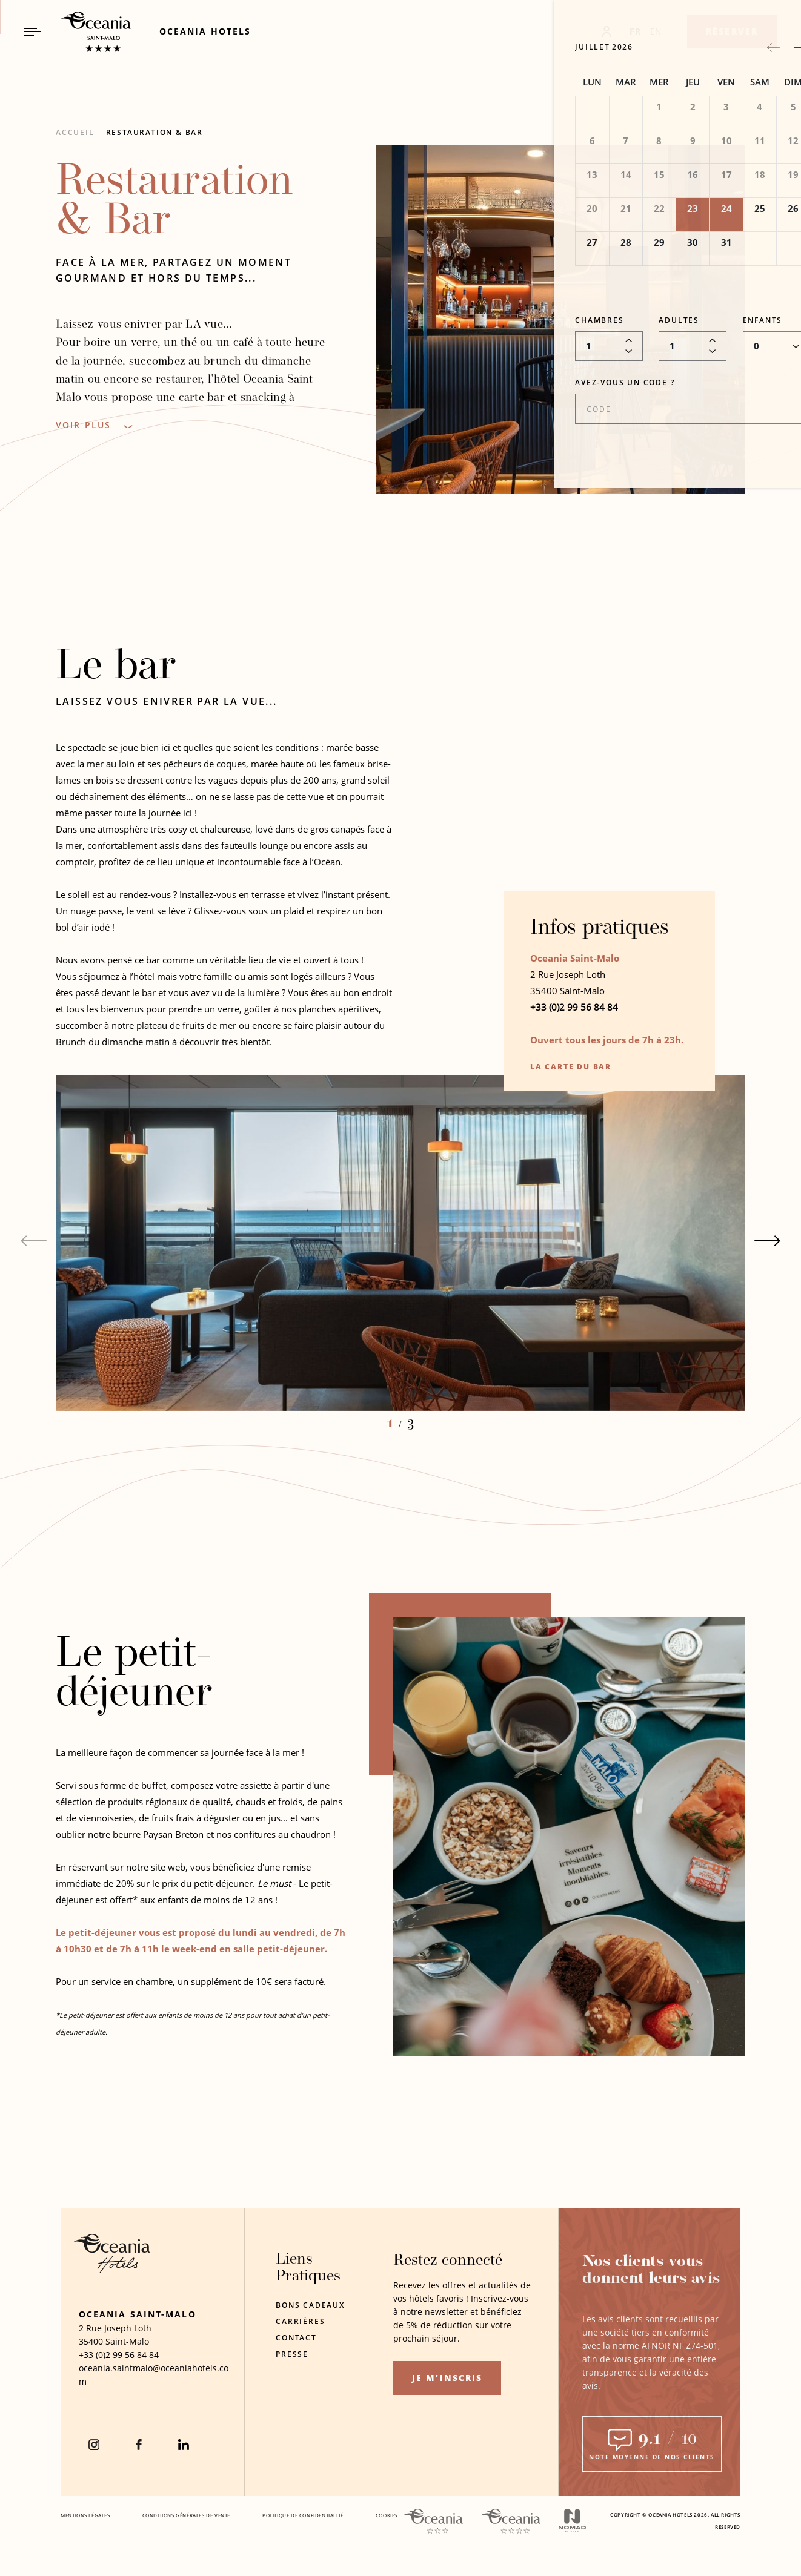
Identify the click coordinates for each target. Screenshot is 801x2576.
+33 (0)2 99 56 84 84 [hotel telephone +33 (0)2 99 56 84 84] (574, 1010)
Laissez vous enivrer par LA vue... (167, 704)
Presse (292, 2354)
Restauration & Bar (154, 132)
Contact (296, 2338)
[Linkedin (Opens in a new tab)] (183, 2444)
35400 (91, 2341)
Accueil (75, 132)
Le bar (116, 670)
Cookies (386, 2515)
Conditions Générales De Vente (186, 2515)
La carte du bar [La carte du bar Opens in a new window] (570, 1070)
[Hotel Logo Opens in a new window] (112, 2270)
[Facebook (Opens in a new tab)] (138, 2444)
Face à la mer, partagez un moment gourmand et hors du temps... (173, 270)
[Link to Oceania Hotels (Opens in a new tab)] (205, 31)
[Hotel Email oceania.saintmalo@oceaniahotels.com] (155, 2375)
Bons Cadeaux (310, 2305)
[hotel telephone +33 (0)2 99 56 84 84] (119, 2355)
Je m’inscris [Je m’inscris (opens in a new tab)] (447, 2377)
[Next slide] (767, 1243)
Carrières (300, 2321)
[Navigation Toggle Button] (32, 32)
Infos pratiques (599, 931)
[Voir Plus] (94, 425)
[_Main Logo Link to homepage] (85, 32)
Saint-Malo (127, 2341)
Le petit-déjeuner (134, 1678)
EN (656, 31)
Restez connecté (447, 2261)
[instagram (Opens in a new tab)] (94, 2444)
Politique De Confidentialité (303, 2515)
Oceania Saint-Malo (137, 2314)
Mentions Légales (85, 2515)
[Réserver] (732, 31)
